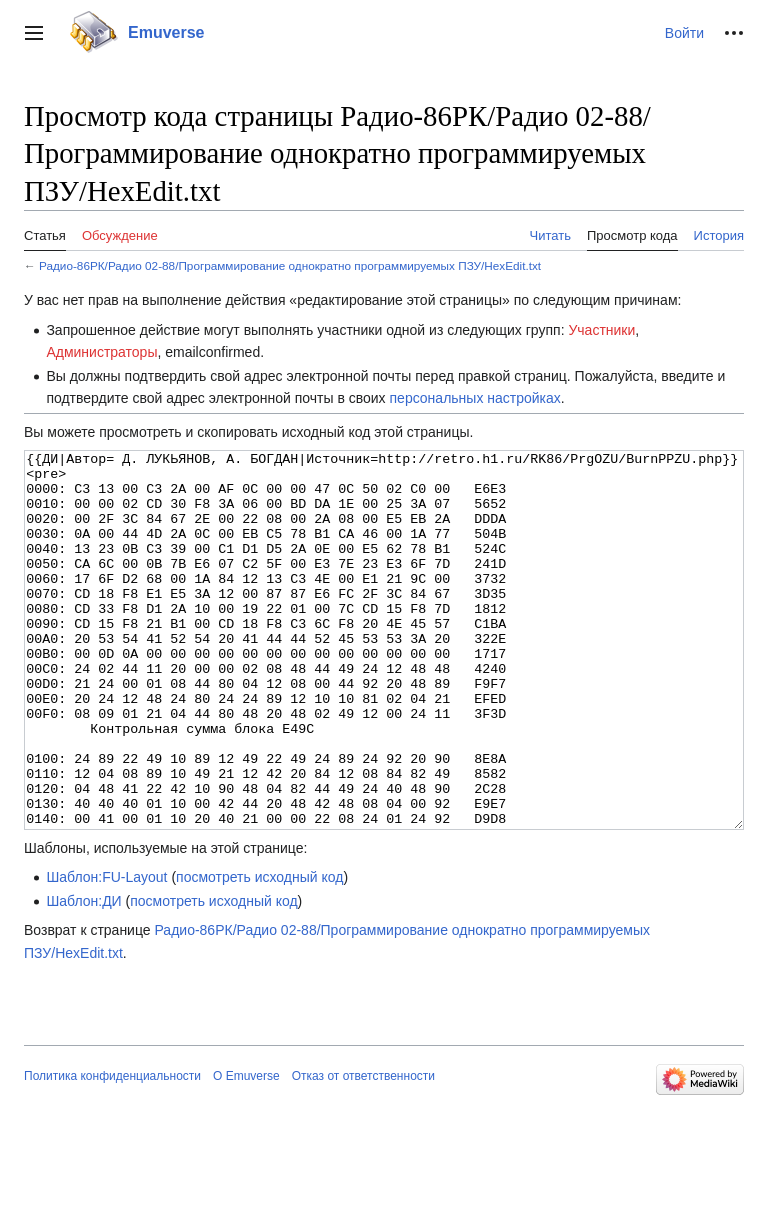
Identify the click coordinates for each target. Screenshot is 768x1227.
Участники (601, 330)
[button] (34, 33)
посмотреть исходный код (259, 952)
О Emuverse (246, 1151)
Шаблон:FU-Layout (106, 952)
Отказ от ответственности (363, 1151)
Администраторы (101, 352)
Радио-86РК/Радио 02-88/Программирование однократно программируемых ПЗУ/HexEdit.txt (290, 265)
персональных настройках (475, 398)
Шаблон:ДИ (83, 976)
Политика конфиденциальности (112, 1151)
